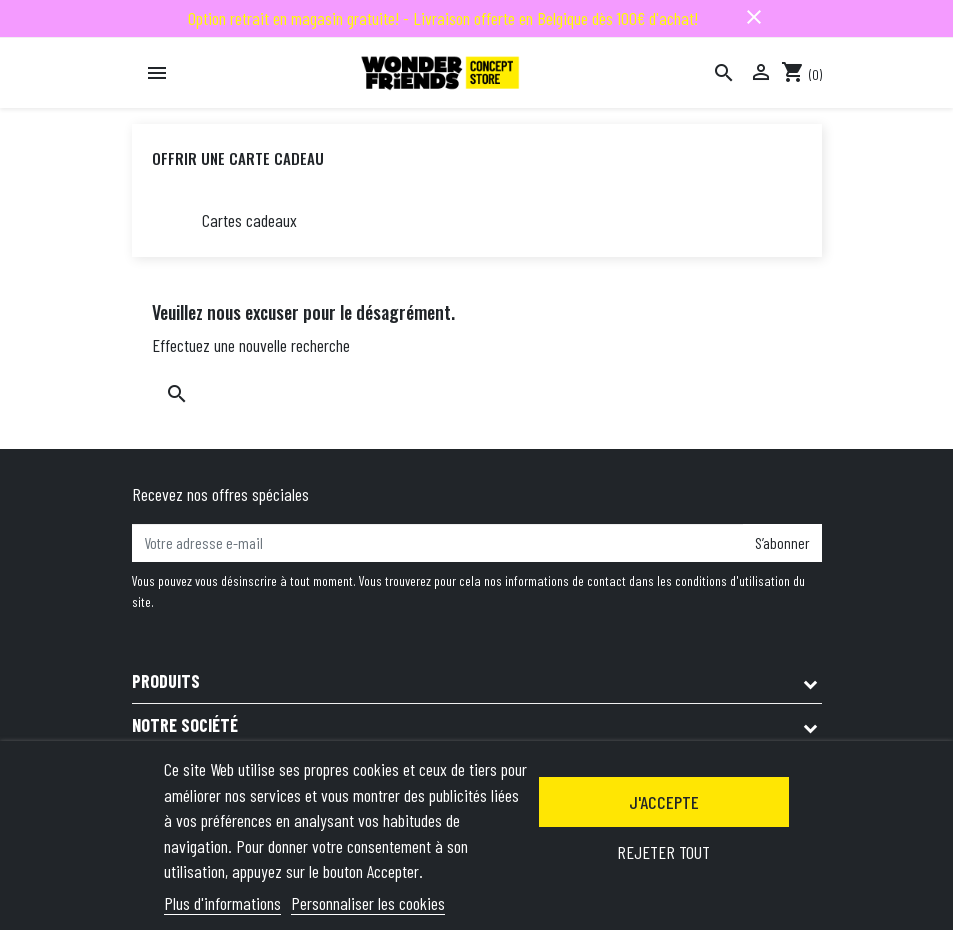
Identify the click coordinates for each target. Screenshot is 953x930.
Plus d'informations (222, 903)
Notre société (185, 725)
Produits (166, 681)
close (754, 17)
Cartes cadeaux (249, 220)
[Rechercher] (724, 73)
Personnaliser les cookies (368, 903)
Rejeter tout (663, 852)
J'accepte (664, 802)
